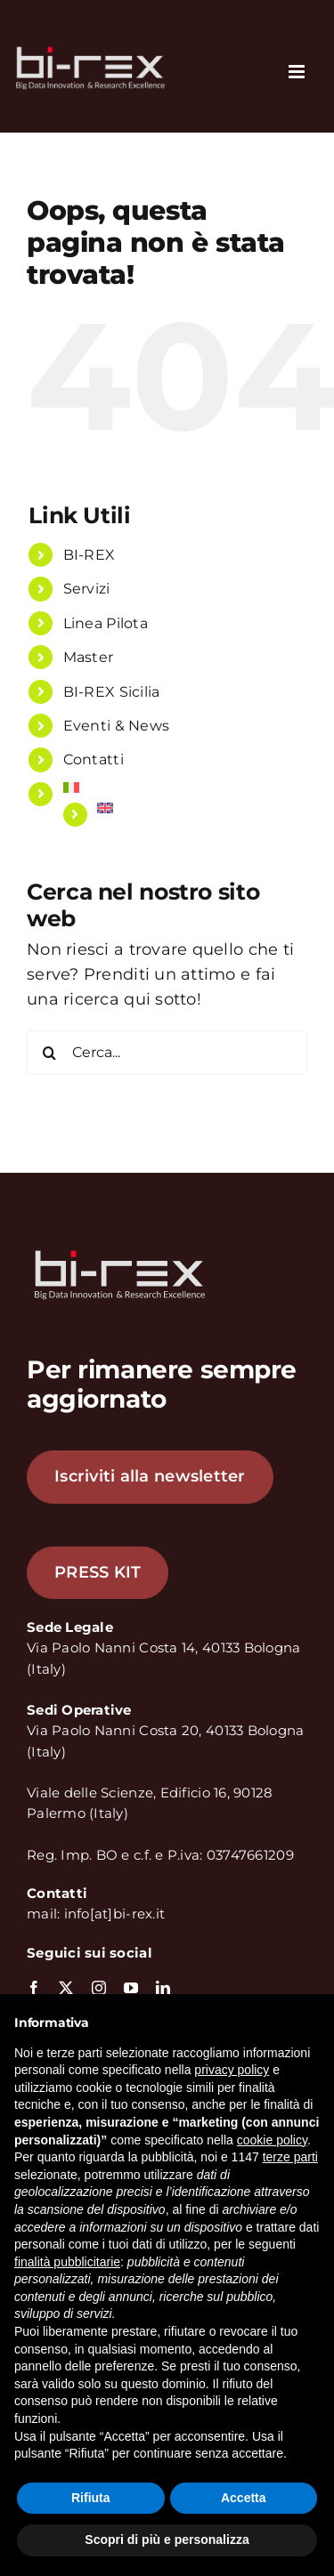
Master (88, 657)
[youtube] (131, 1988)
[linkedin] (163, 1988)
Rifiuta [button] (90, 2498)
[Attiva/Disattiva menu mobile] (298, 71)
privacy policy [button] (231, 2070)
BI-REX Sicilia (111, 691)
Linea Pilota (105, 623)
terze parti (290, 2157)
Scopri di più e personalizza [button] (166, 2539)
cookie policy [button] (272, 2140)
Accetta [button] (243, 2498)
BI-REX (89, 554)
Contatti (93, 759)
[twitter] (66, 1988)
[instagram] (99, 1988)
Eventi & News (116, 725)
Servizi (86, 588)
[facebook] (34, 1988)
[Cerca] (49, 1052)
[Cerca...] (167, 1052)
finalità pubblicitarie (67, 2262)
